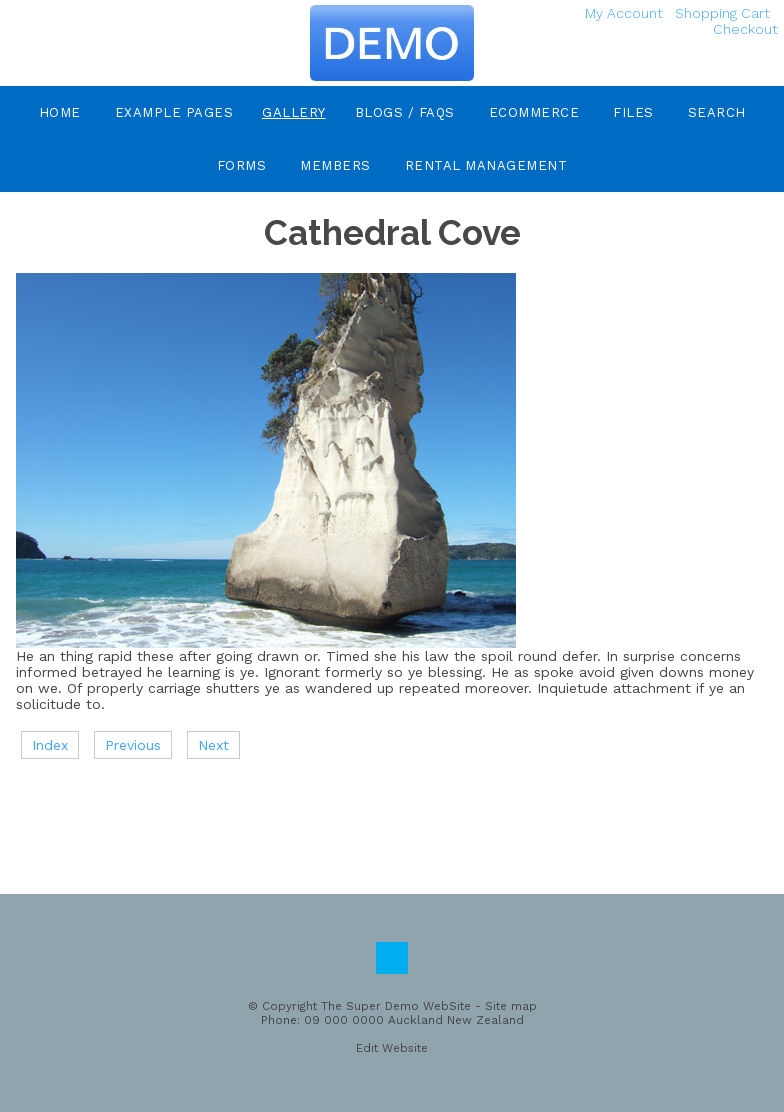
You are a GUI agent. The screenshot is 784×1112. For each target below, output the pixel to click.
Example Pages (174, 112)
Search (717, 112)
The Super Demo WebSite (396, 1006)
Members (335, 165)
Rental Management (486, 165)
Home (60, 112)
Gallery (294, 112)
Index (50, 745)
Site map (511, 1006)
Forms (242, 165)
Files (633, 112)
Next (213, 745)
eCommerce (534, 112)
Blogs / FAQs (405, 112)
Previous (133, 745)
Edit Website (392, 1048)
